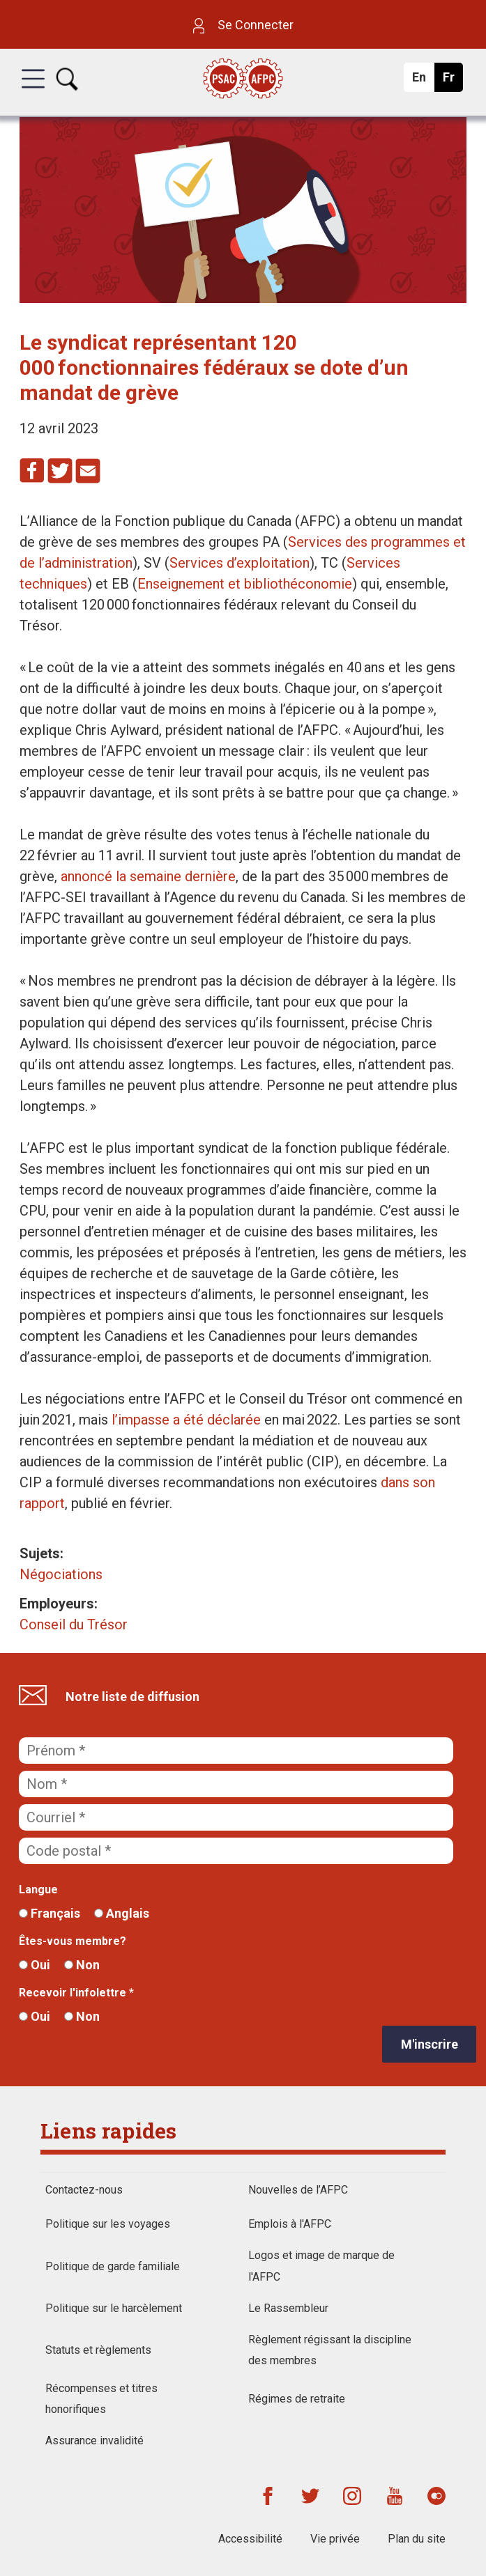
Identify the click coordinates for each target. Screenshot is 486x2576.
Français (49, 1913)
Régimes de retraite (296, 2398)
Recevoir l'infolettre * (76, 1992)
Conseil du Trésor (74, 1624)
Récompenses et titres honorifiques (101, 2399)
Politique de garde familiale (112, 2266)
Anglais (121, 1913)
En (423, 81)
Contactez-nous (84, 2189)
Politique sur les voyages (107, 2223)
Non (82, 1964)
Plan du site (417, 2538)
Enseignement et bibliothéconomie (244, 583)
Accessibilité (250, 2538)
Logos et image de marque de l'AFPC (321, 2266)
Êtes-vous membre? (72, 1941)
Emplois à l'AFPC (289, 2223)
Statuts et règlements (98, 2350)
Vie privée (335, 2538)
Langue (38, 1889)
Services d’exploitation (239, 562)
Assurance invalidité (94, 2440)
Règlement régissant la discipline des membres (329, 2350)
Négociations (61, 1574)
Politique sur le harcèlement (113, 2308)
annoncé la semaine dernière (148, 876)
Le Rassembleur (288, 2308)
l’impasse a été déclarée (186, 1419)
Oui (34, 1964)
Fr (452, 81)
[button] (33, 91)
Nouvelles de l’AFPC (298, 2189)
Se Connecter (243, 24)
